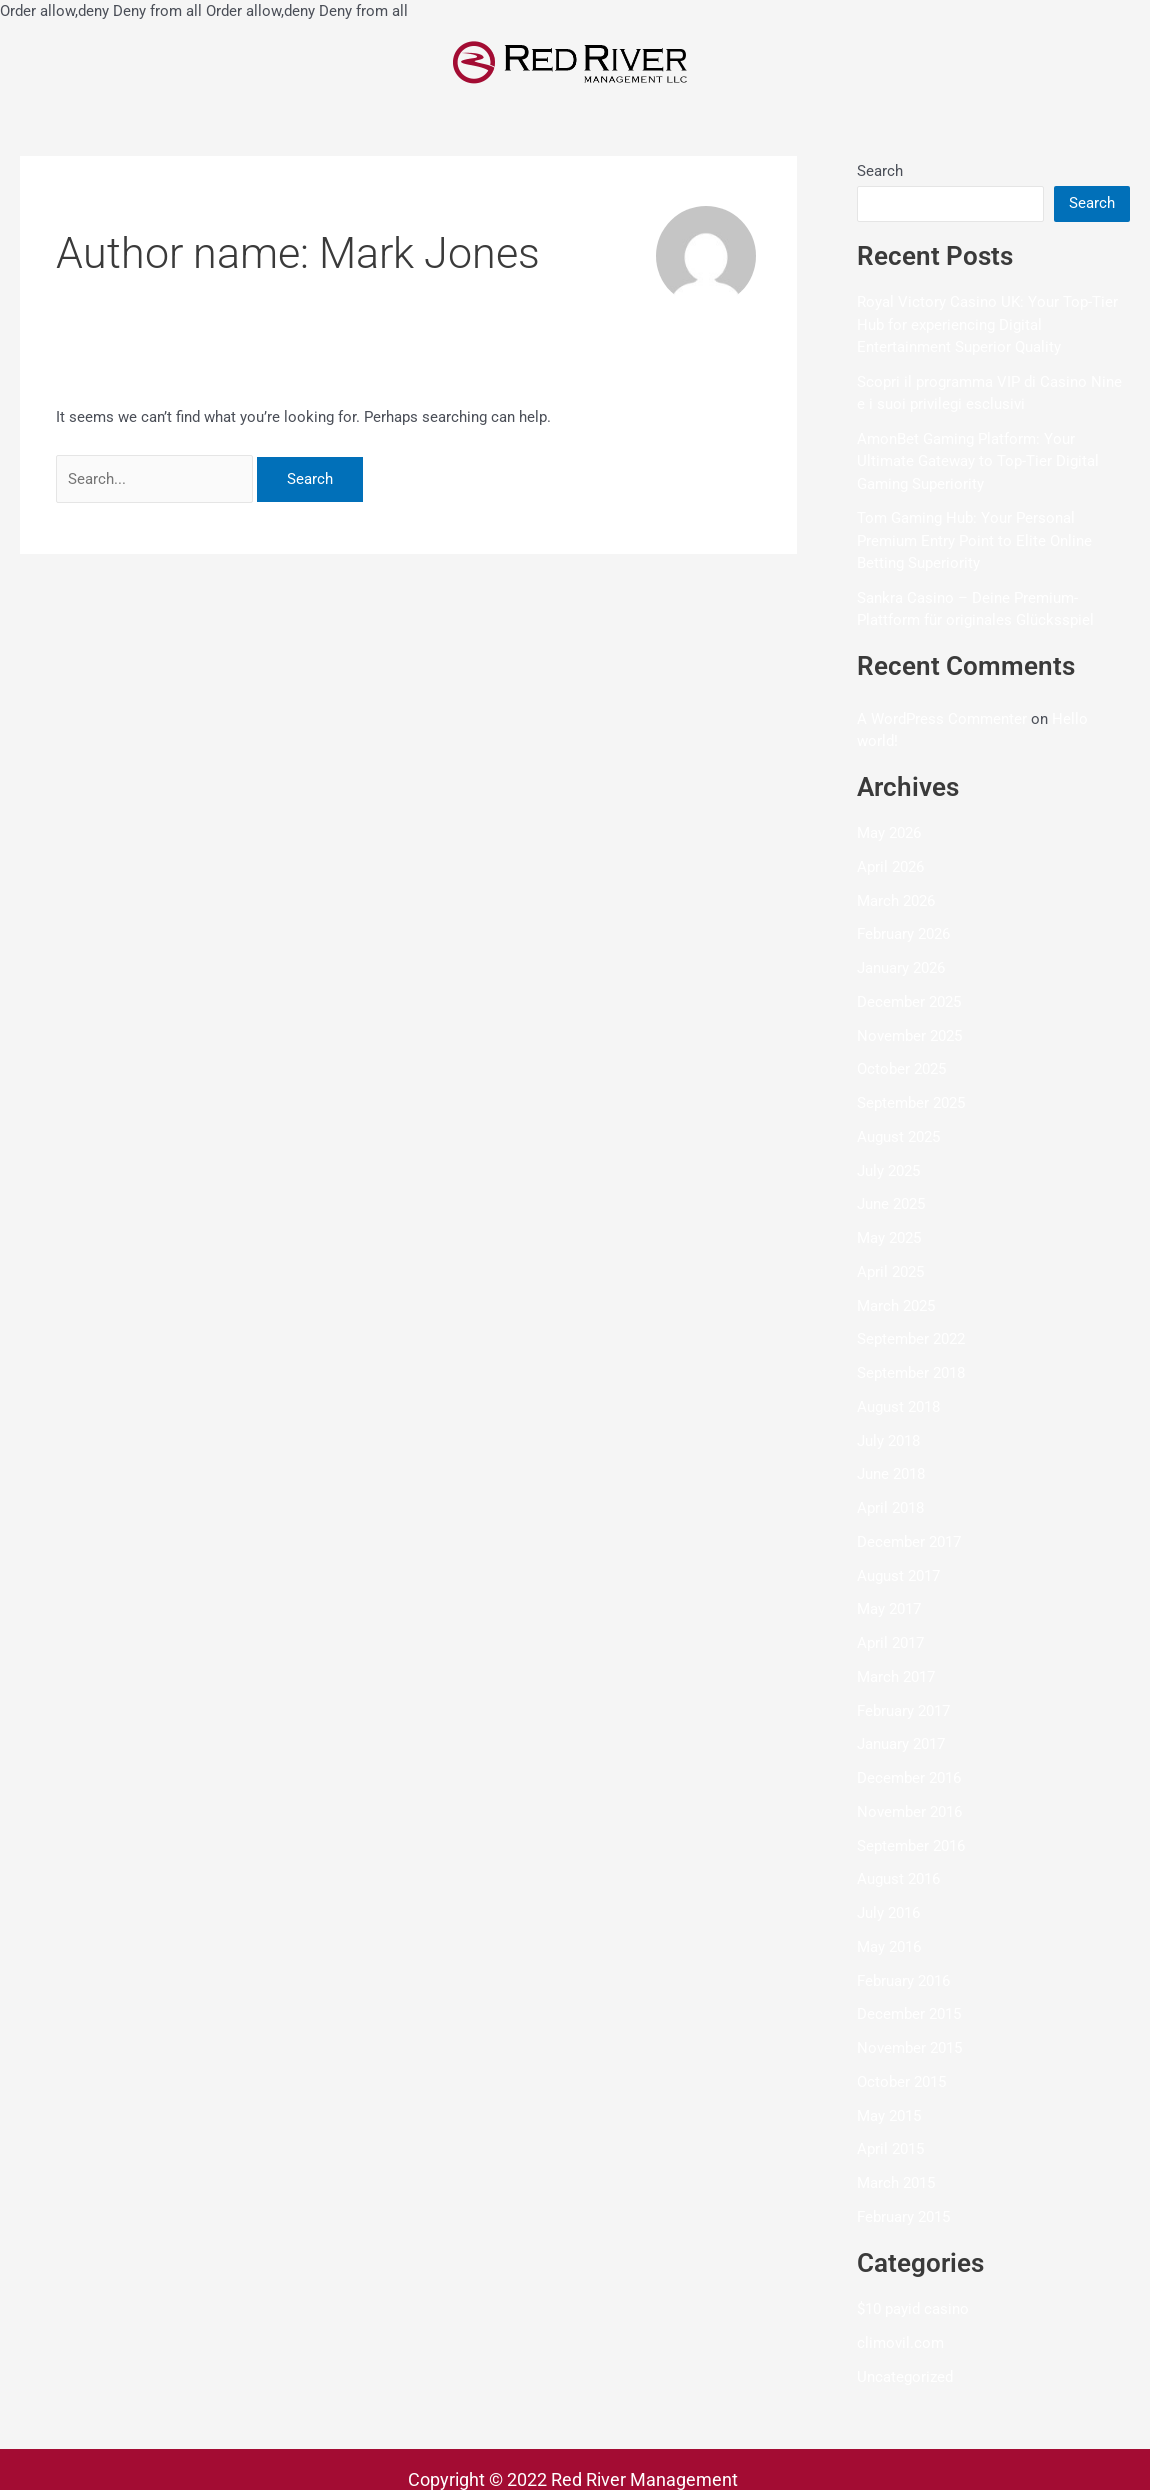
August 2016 (898, 1880)
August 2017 (898, 1576)
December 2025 (909, 1002)
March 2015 (896, 2183)
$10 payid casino (913, 2309)
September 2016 (911, 1846)
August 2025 (898, 1137)
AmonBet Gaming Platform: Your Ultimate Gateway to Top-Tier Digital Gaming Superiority (978, 461)
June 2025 (891, 1205)
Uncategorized (905, 2377)
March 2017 (896, 1677)
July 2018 (888, 1441)
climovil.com (900, 2343)
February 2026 (903, 935)
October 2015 (901, 2082)
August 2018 (898, 1407)
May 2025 (889, 1238)
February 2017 (903, 1711)
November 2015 (909, 2048)
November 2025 (909, 1036)
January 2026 (901, 968)
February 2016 (903, 1981)
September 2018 (911, 1373)
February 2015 (903, 2217)
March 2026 (896, 901)
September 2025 (911, 1103)
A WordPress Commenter (942, 719)
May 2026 (889, 833)
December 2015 (909, 2015)
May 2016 (889, 1947)
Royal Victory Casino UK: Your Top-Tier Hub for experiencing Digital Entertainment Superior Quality (987, 324)
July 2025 (888, 1171)
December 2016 (909, 1778)
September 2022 (911, 1340)
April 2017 (890, 1643)
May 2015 (889, 2116)
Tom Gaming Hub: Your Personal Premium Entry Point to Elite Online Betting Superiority (974, 540)
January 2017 (901, 1745)
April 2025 (890, 1272)
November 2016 (909, 1812)
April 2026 (890, 867)
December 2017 (909, 1542)
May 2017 (889, 1610)
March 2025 (896, 1306)
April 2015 (890, 2150)
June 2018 (891, 1475)
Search (880, 171)
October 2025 (901, 1070)
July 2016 (888, 1913)
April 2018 (890, 1508)
